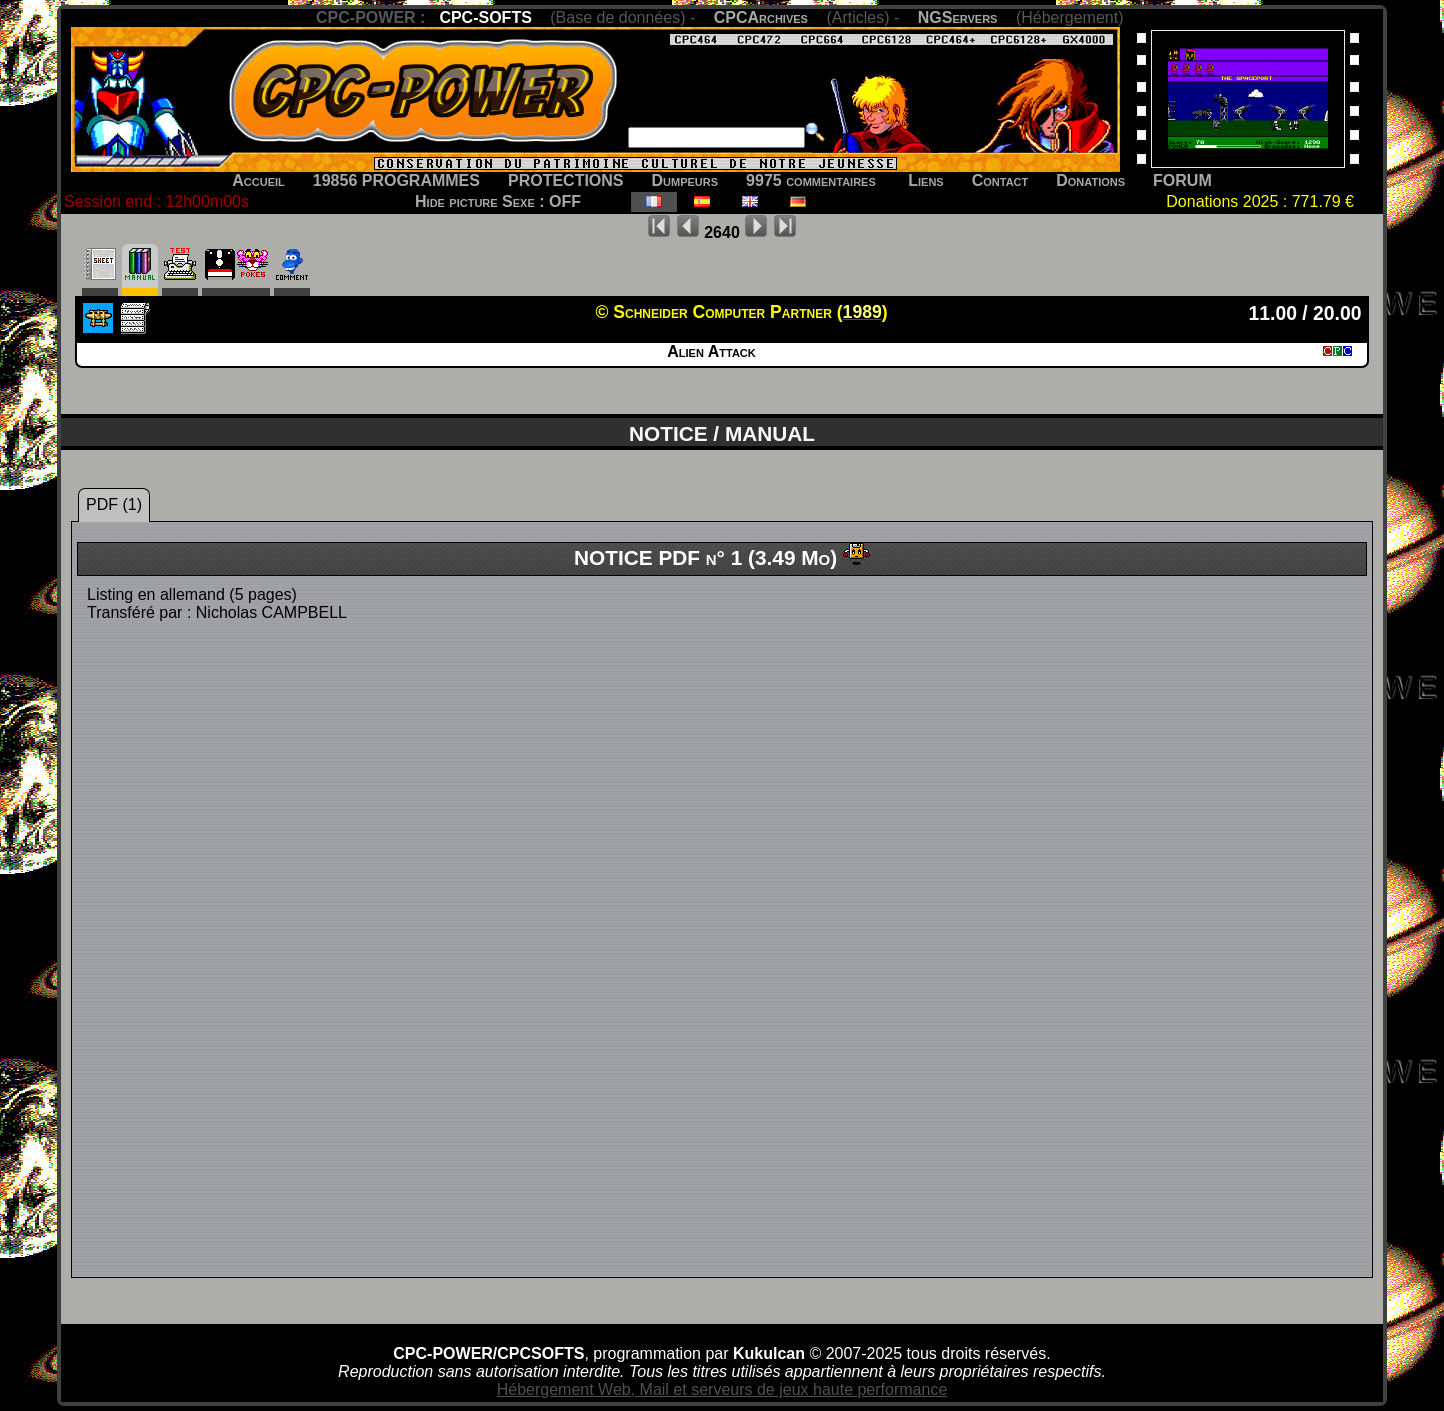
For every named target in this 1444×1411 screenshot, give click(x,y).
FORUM (1182, 180)
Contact (1000, 180)
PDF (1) (114, 504)
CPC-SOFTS (485, 17)
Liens (925, 180)
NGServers (958, 17)
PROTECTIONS (566, 180)
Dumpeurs (685, 180)
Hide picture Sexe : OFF (498, 201)
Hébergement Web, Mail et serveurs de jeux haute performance (722, 1389)
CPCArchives (761, 17)
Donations (1090, 180)
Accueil (258, 180)
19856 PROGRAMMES (396, 180)
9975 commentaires (811, 180)
